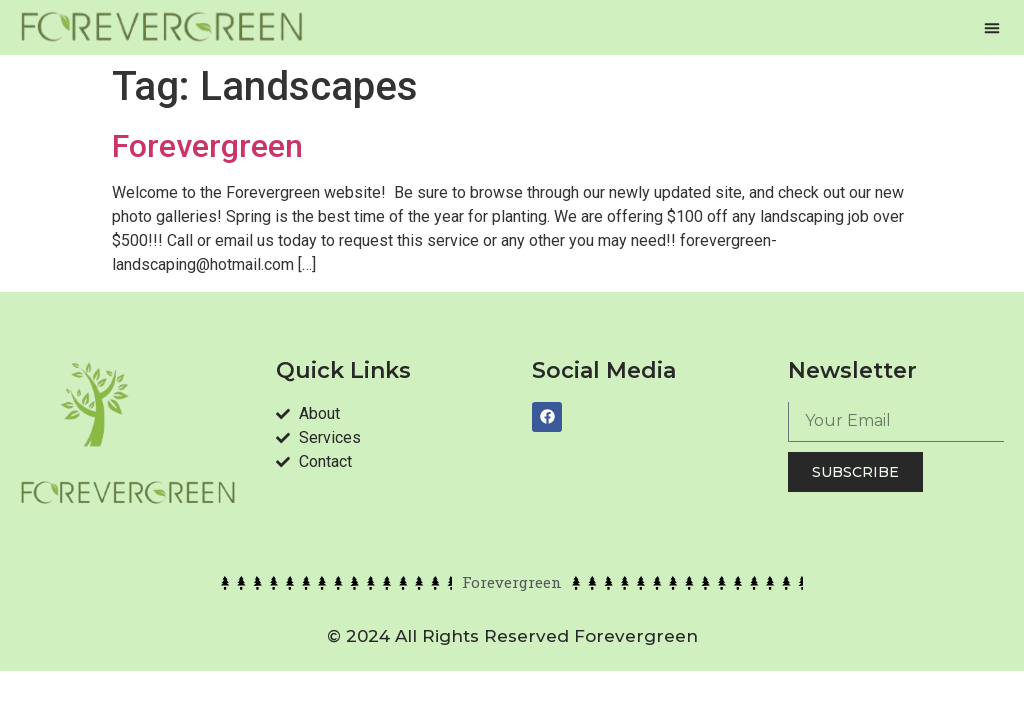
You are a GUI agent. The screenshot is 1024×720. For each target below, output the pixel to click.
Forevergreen (207, 146)
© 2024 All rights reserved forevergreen (512, 636)
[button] (992, 28)
